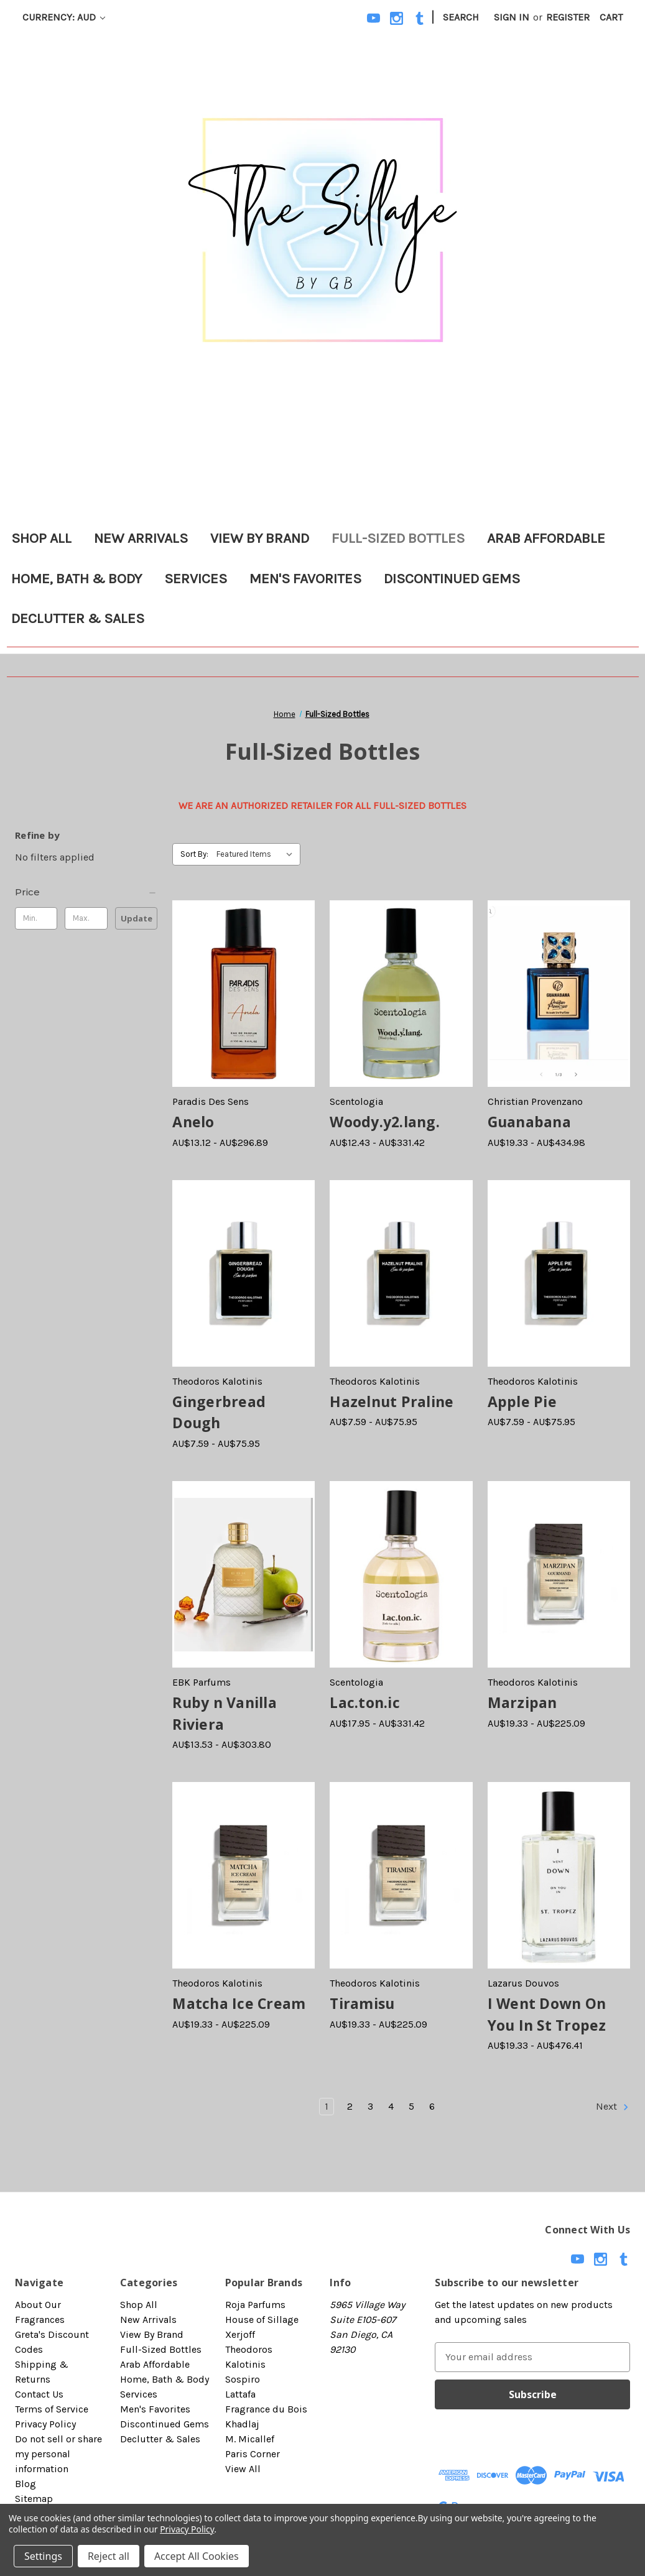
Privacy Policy (45, 2424)
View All (243, 2469)
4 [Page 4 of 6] (391, 2106)
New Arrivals (141, 538)
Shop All (41, 538)
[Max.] (86, 918)
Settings (43, 2556)
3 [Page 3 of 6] (370, 2106)
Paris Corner (252, 2454)
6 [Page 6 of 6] (432, 2106)
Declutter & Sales (77, 618)
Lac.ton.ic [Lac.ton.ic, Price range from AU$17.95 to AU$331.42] (365, 1702)
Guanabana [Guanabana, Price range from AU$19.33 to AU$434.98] (529, 1122)
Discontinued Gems (452, 578)
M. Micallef (249, 2439)
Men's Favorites (305, 578)
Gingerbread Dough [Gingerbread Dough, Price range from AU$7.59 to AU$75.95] (219, 1412)
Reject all (108, 2556)
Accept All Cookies (196, 2556)
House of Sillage (262, 2319)
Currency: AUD (63, 17)
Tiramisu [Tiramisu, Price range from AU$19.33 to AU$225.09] (362, 2003)
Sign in (511, 17)
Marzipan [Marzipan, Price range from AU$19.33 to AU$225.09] (522, 1702)
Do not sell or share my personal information (58, 2454)
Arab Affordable (546, 538)
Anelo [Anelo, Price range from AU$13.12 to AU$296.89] (193, 1122)
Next (612, 2106)
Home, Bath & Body (76, 578)
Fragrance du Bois (266, 2409)
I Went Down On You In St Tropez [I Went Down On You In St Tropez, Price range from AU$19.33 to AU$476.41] (547, 2014)
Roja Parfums (255, 2305)
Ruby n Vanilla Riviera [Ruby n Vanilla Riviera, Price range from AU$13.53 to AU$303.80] (224, 1713)
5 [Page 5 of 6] (411, 2106)
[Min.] (36, 918)
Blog (25, 2484)
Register (568, 17)
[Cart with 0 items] (611, 17)
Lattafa (240, 2394)
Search (461, 17)
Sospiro (242, 2379)
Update (136, 918)
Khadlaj (242, 2424)
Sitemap (34, 2498)
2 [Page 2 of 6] (350, 2106)
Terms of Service (51, 2409)
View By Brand (259, 538)
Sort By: (194, 854)
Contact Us (39, 2394)
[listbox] (257, 854)
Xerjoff (240, 2334)
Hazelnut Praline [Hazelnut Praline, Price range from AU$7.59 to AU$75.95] (391, 1401)
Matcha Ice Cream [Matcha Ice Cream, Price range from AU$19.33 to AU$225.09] (238, 2003)
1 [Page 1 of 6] (326, 2106)
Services (195, 578)
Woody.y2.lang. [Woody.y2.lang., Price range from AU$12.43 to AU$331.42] (385, 1122)
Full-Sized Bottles (398, 538)
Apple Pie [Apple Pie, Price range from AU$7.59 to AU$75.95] (522, 1401)
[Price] (86, 892)
